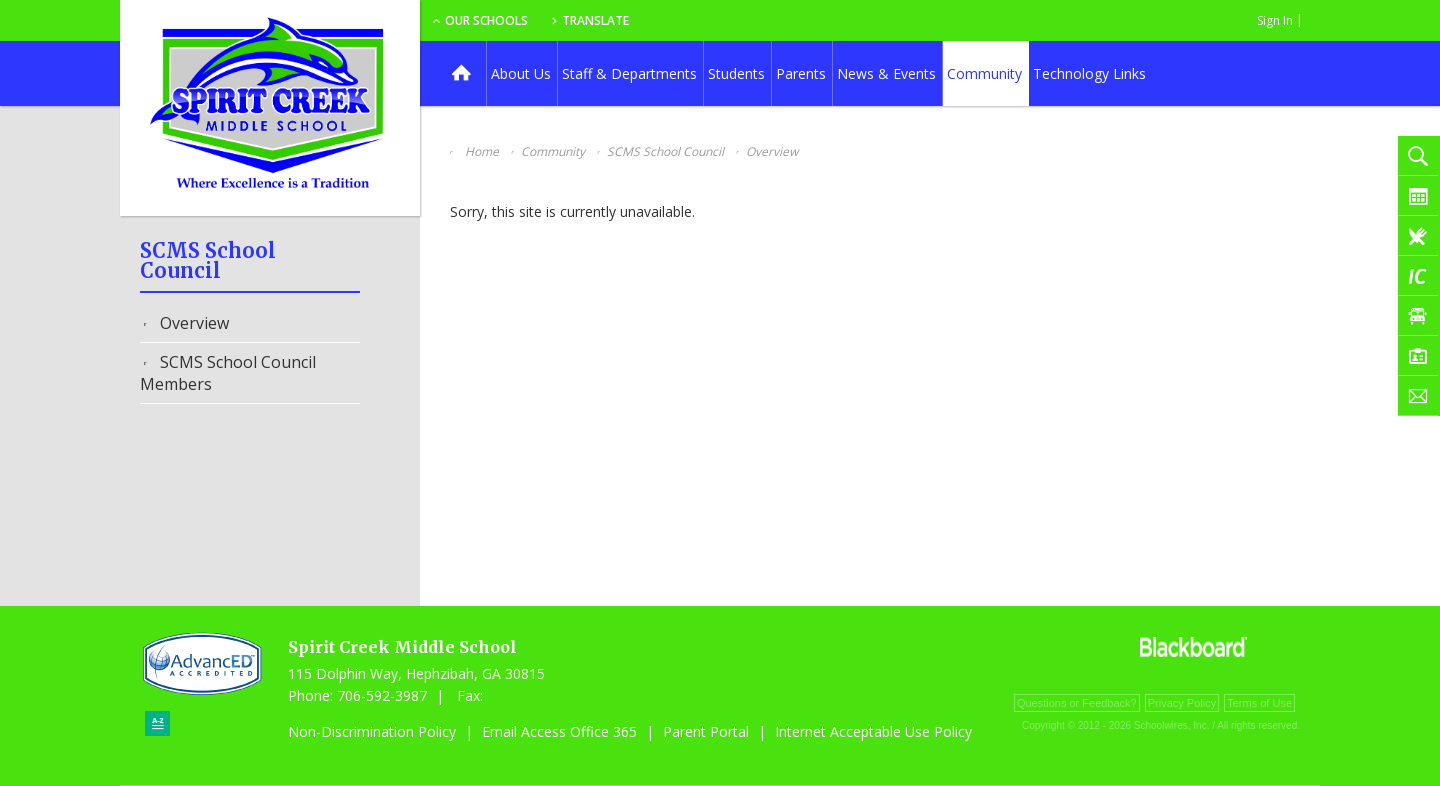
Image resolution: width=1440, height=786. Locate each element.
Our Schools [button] (631, 20)
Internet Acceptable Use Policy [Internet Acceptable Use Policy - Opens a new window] (873, 731)
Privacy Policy (1182, 703)
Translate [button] (746, 20)
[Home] (461, 73)
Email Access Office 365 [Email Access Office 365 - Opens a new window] (559, 731)
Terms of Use (1259, 703)
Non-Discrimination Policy (372, 731)
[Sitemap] (157, 723)
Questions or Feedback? (1077, 703)
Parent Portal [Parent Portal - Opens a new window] (706, 731)
